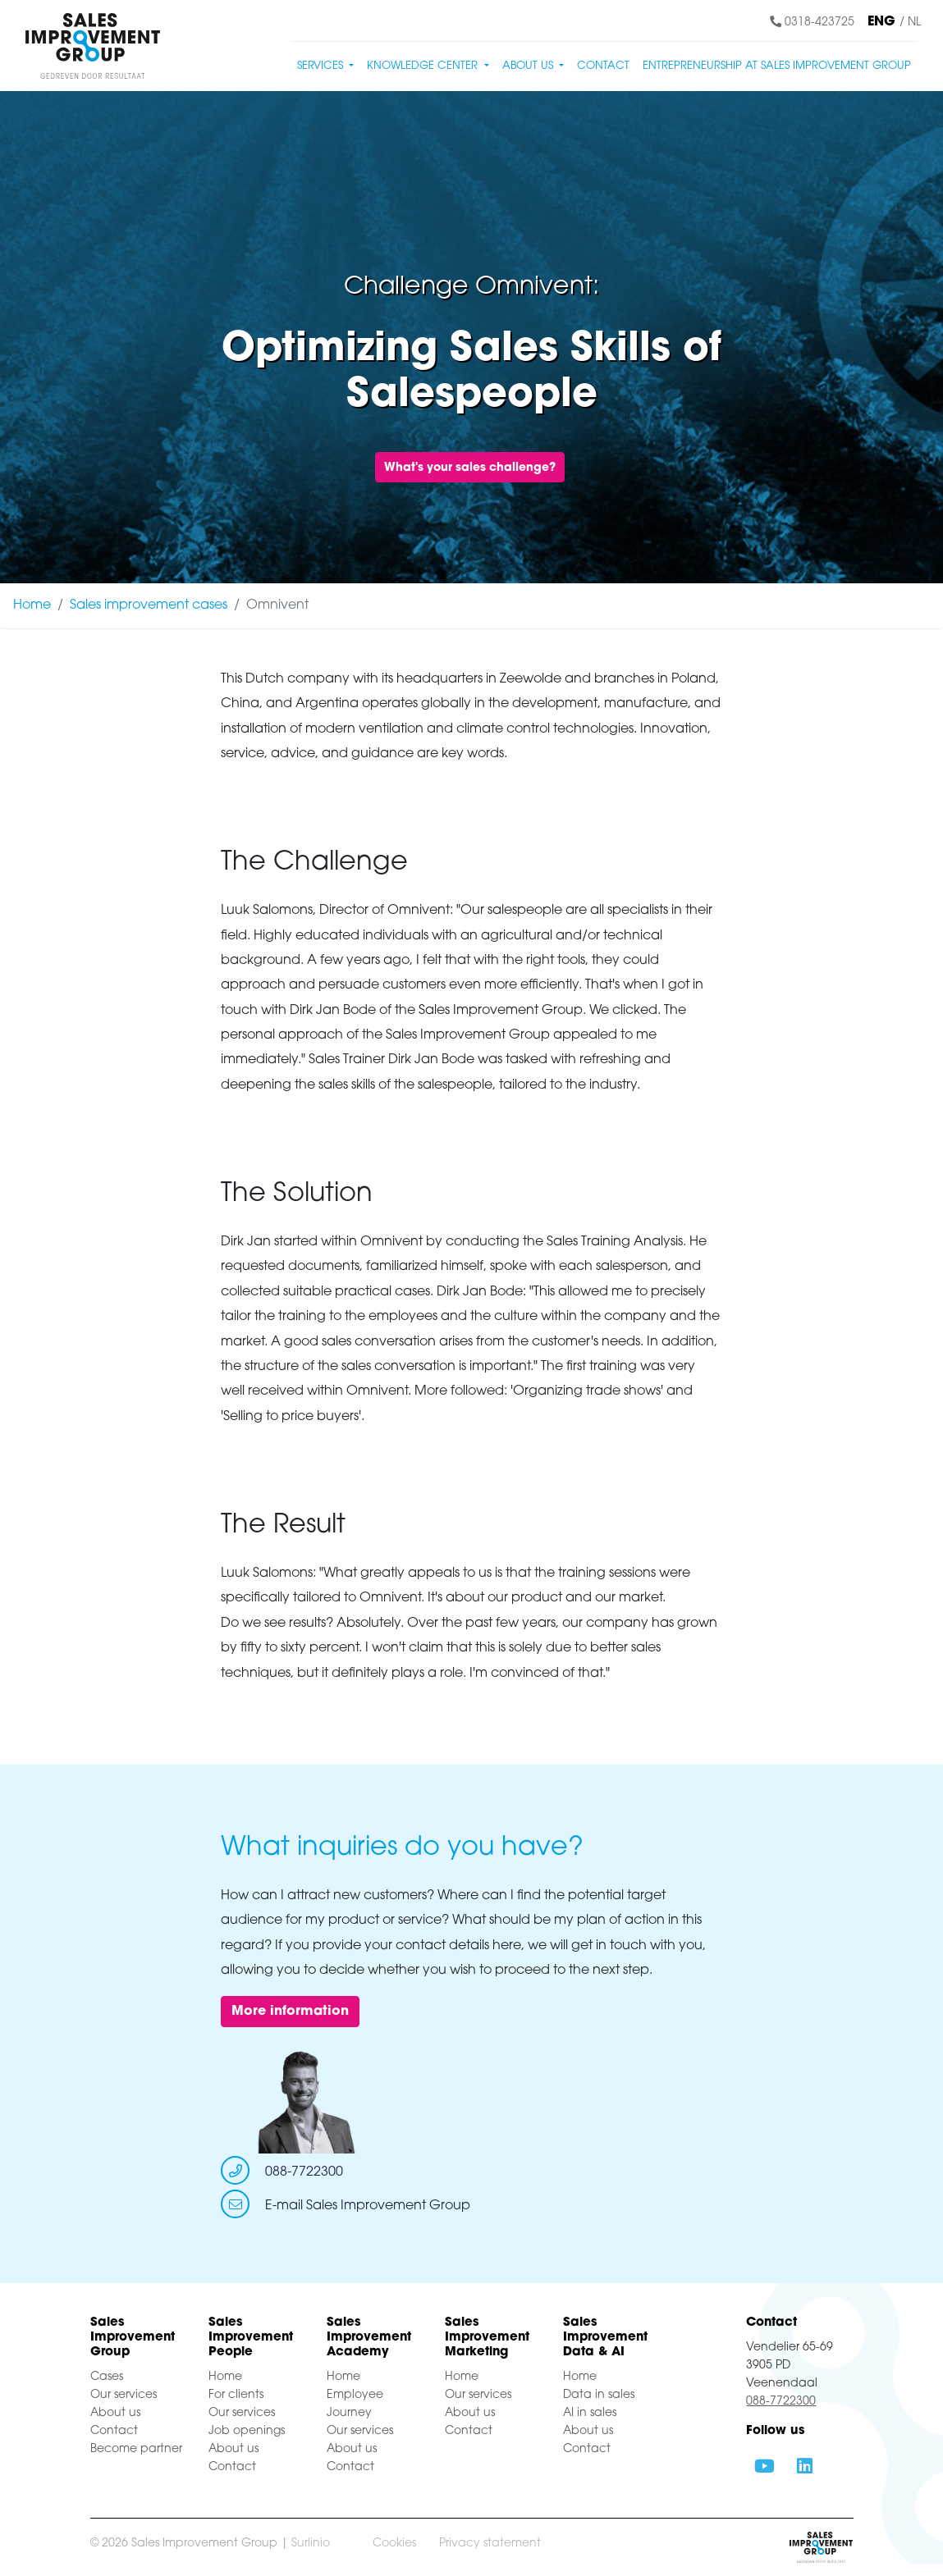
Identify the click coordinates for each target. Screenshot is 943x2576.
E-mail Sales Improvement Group (367, 2206)
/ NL (910, 22)
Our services (123, 2395)
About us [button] (529, 66)
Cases (106, 2377)
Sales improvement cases (148, 605)
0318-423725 (812, 22)
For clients (235, 2395)
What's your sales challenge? (470, 468)
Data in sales (598, 2395)
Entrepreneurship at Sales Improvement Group (777, 66)
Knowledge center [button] (424, 66)
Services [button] (321, 66)
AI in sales (589, 2413)
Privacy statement (490, 2543)
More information (290, 2011)
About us (115, 2413)
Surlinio (310, 2543)
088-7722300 (304, 2172)
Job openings (246, 2431)
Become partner (136, 2449)
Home (32, 605)
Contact (603, 66)
